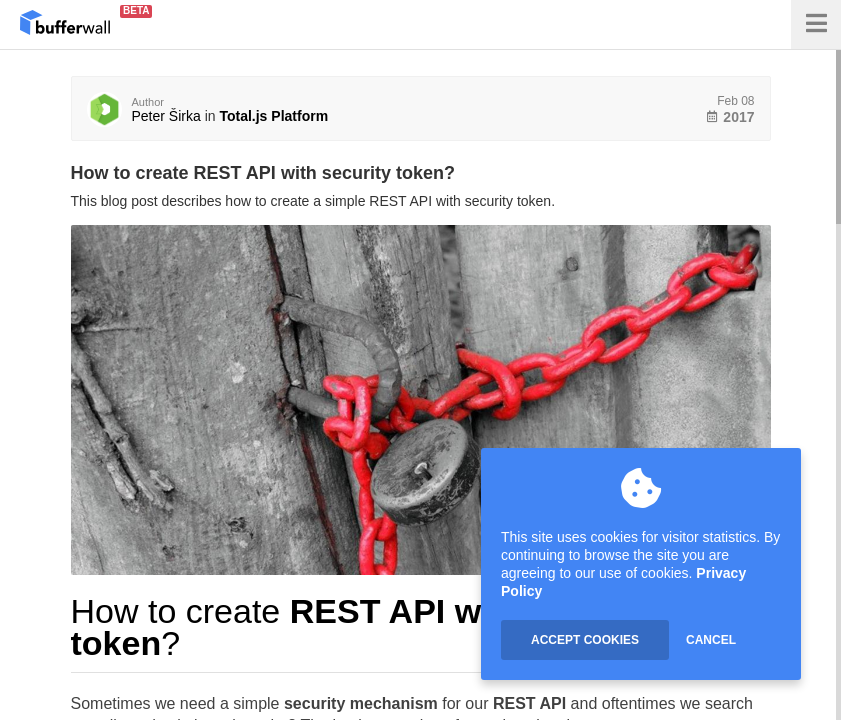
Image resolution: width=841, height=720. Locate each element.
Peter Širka (166, 116)
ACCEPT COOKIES (585, 640)
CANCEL (711, 640)
